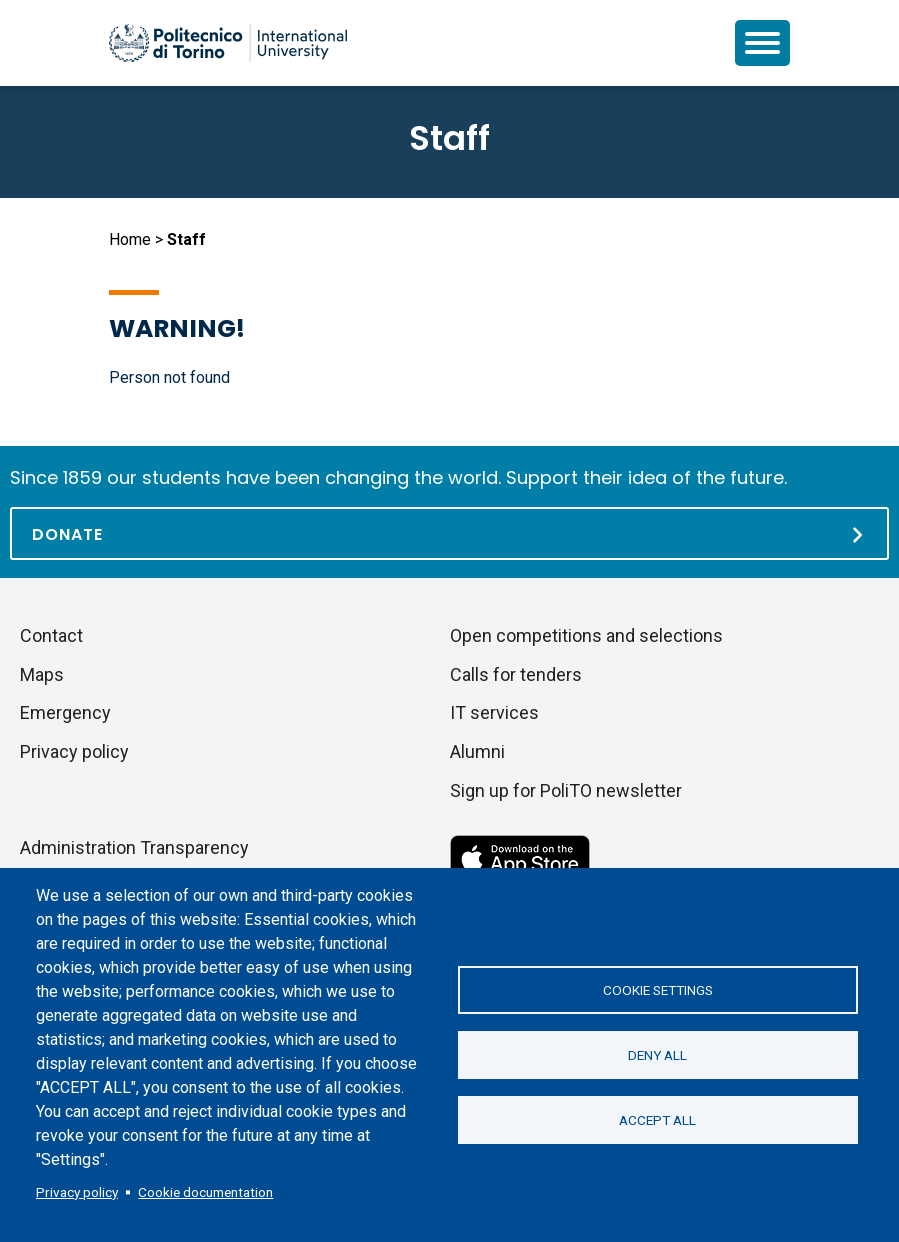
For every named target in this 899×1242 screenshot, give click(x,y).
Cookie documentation (205, 1192)
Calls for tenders (516, 674)
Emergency (65, 712)
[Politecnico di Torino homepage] (228, 43)
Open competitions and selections (586, 635)
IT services (494, 712)
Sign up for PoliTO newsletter (566, 790)
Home (130, 239)
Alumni (477, 751)
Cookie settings (658, 990)
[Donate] (449, 533)
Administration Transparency (134, 847)
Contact (51, 635)
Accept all (657, 1120)
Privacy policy (77, 1192)
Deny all (657, 1055)
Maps (42, 674)
